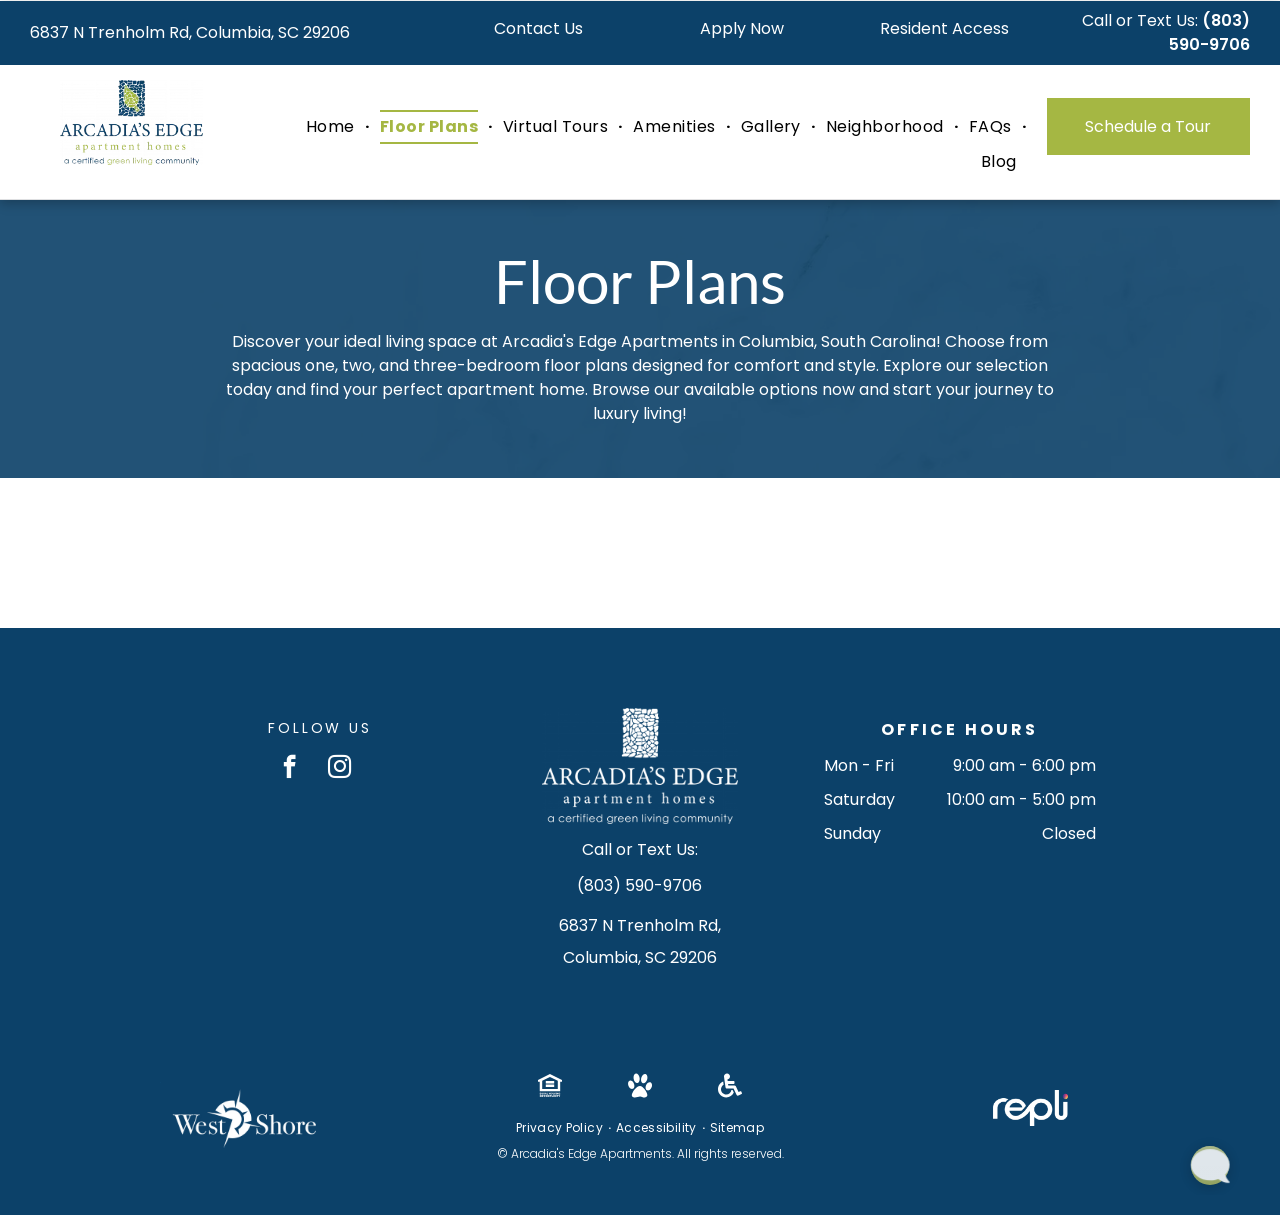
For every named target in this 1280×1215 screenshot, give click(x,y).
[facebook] (289, 769)
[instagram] (339, 769)
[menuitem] (333, 127)
